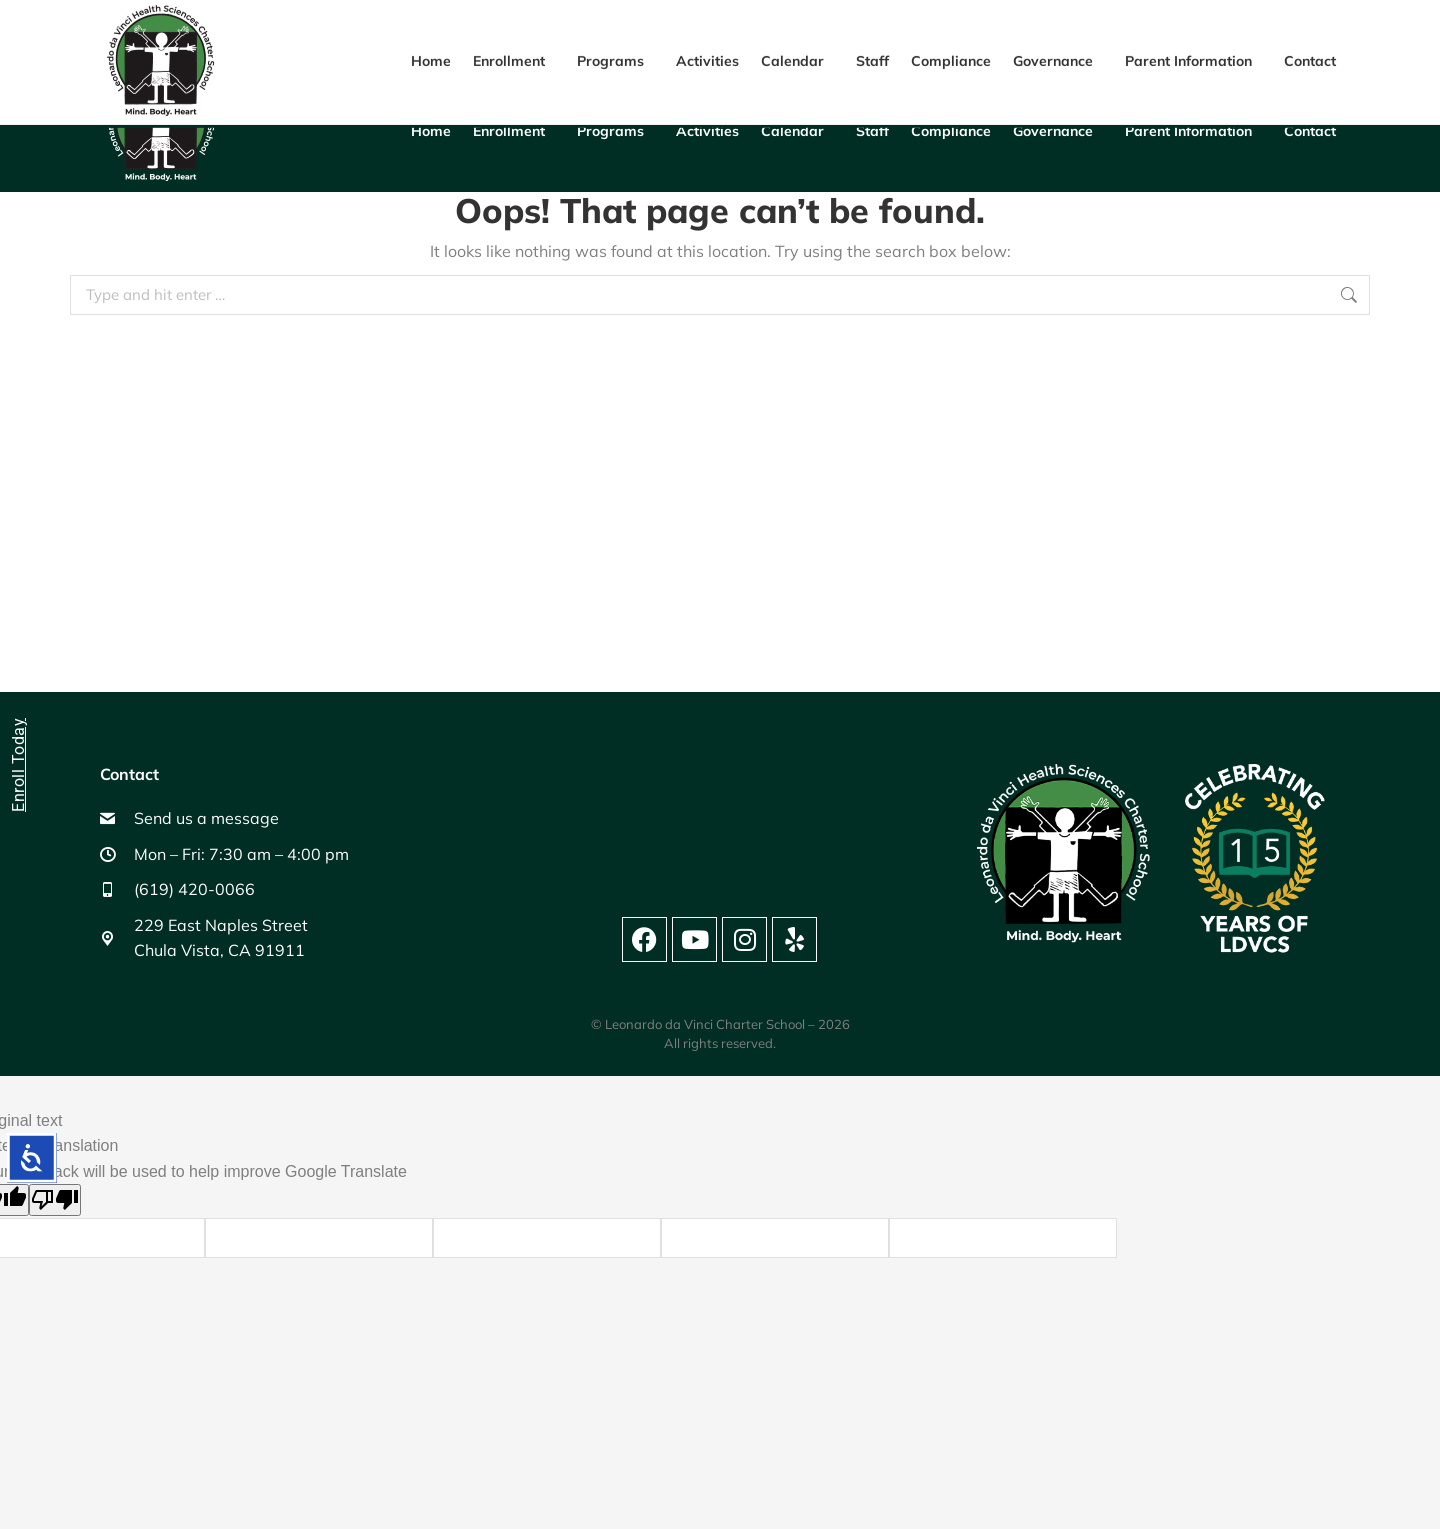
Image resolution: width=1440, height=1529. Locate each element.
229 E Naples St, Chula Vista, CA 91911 (568, 35)
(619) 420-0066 (982, 35)
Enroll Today (18, 765)
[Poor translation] (55, 1200)
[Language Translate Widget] (1268, 30)
